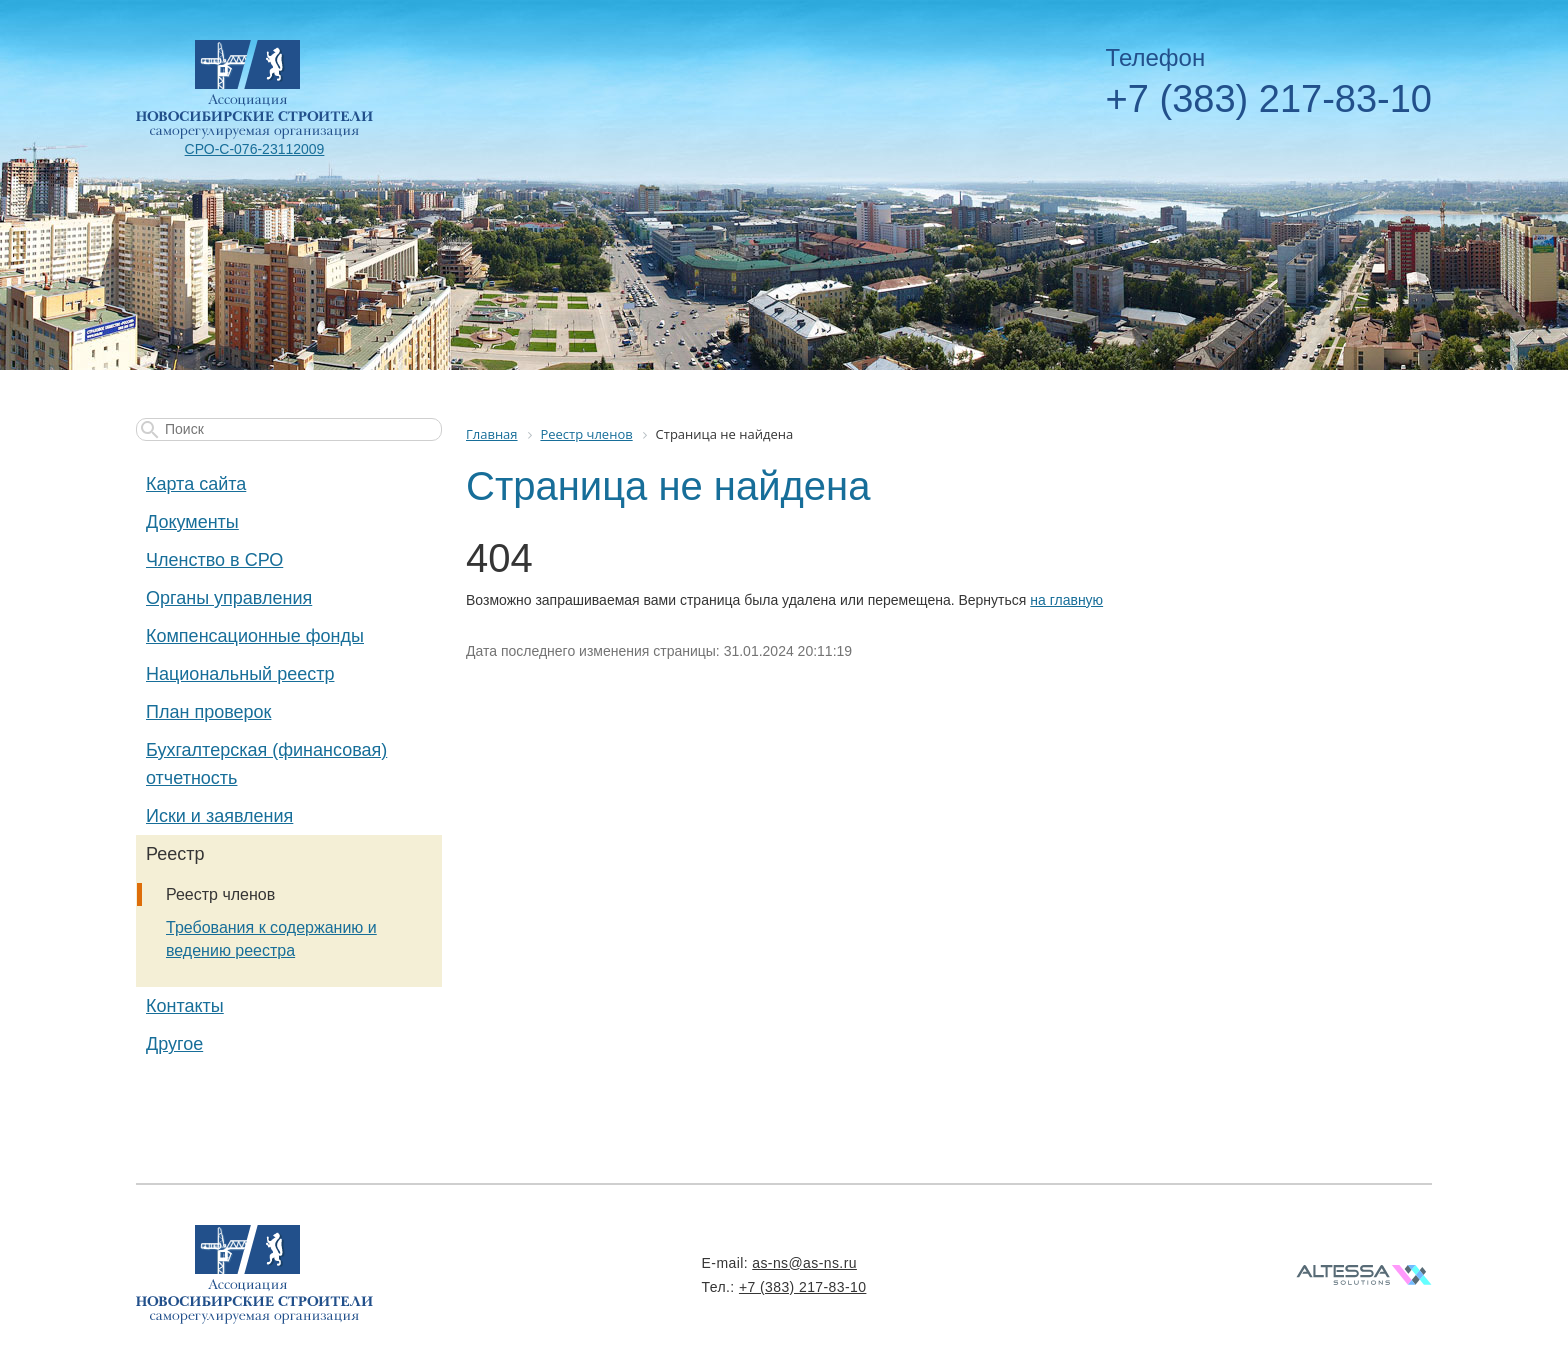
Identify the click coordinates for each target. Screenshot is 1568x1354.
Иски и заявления (219, 816)
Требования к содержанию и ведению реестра (271, 939)
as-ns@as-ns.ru (804, 1263)
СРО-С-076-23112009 (255, 149)
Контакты (185, 1006)
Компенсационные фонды (255, 636)
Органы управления (229, 598)
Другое (174, 1044)
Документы (192, 522)
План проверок (208, 712)
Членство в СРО (214, 560)
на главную (1066, 600)
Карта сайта (196, 484)
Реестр (175, 854)
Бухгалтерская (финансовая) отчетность (266, 764)
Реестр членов (220, 894)
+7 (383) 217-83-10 (1269, 99)
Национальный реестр (240, 674)
